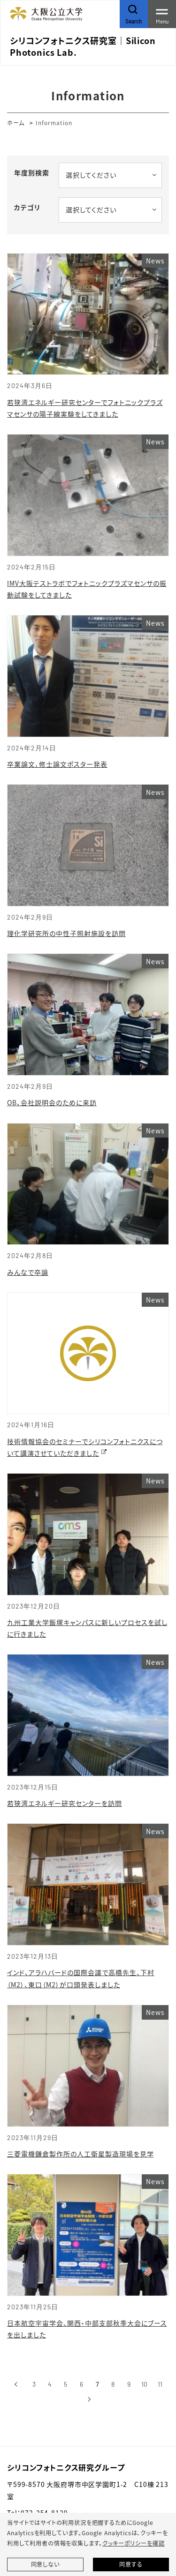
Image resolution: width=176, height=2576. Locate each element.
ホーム (15, 123)
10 (144, 2384)
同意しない (45, 2564)
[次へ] (89, 2399)
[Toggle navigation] (162, 14)
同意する (130, 2564)
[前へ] (16, 2384)
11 (160, 2384)
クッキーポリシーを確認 (133, 2543)
